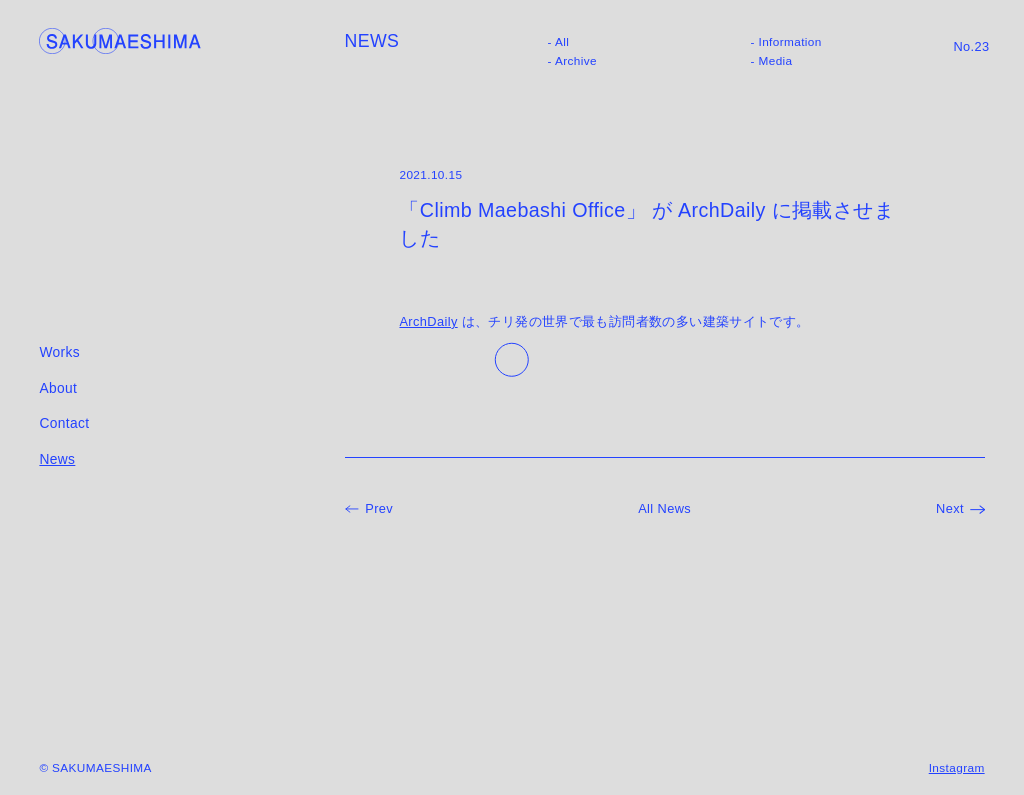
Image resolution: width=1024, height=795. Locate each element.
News (57, 459)
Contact (64, 423)
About (58, 388)
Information (790, 42)
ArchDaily (428, 321)
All (562, 42)
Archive (576, 61)
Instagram (957, 768)
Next (950, 508)
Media (776, 61)
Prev (379, 508)
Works (59, 352)
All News (664, 508)
